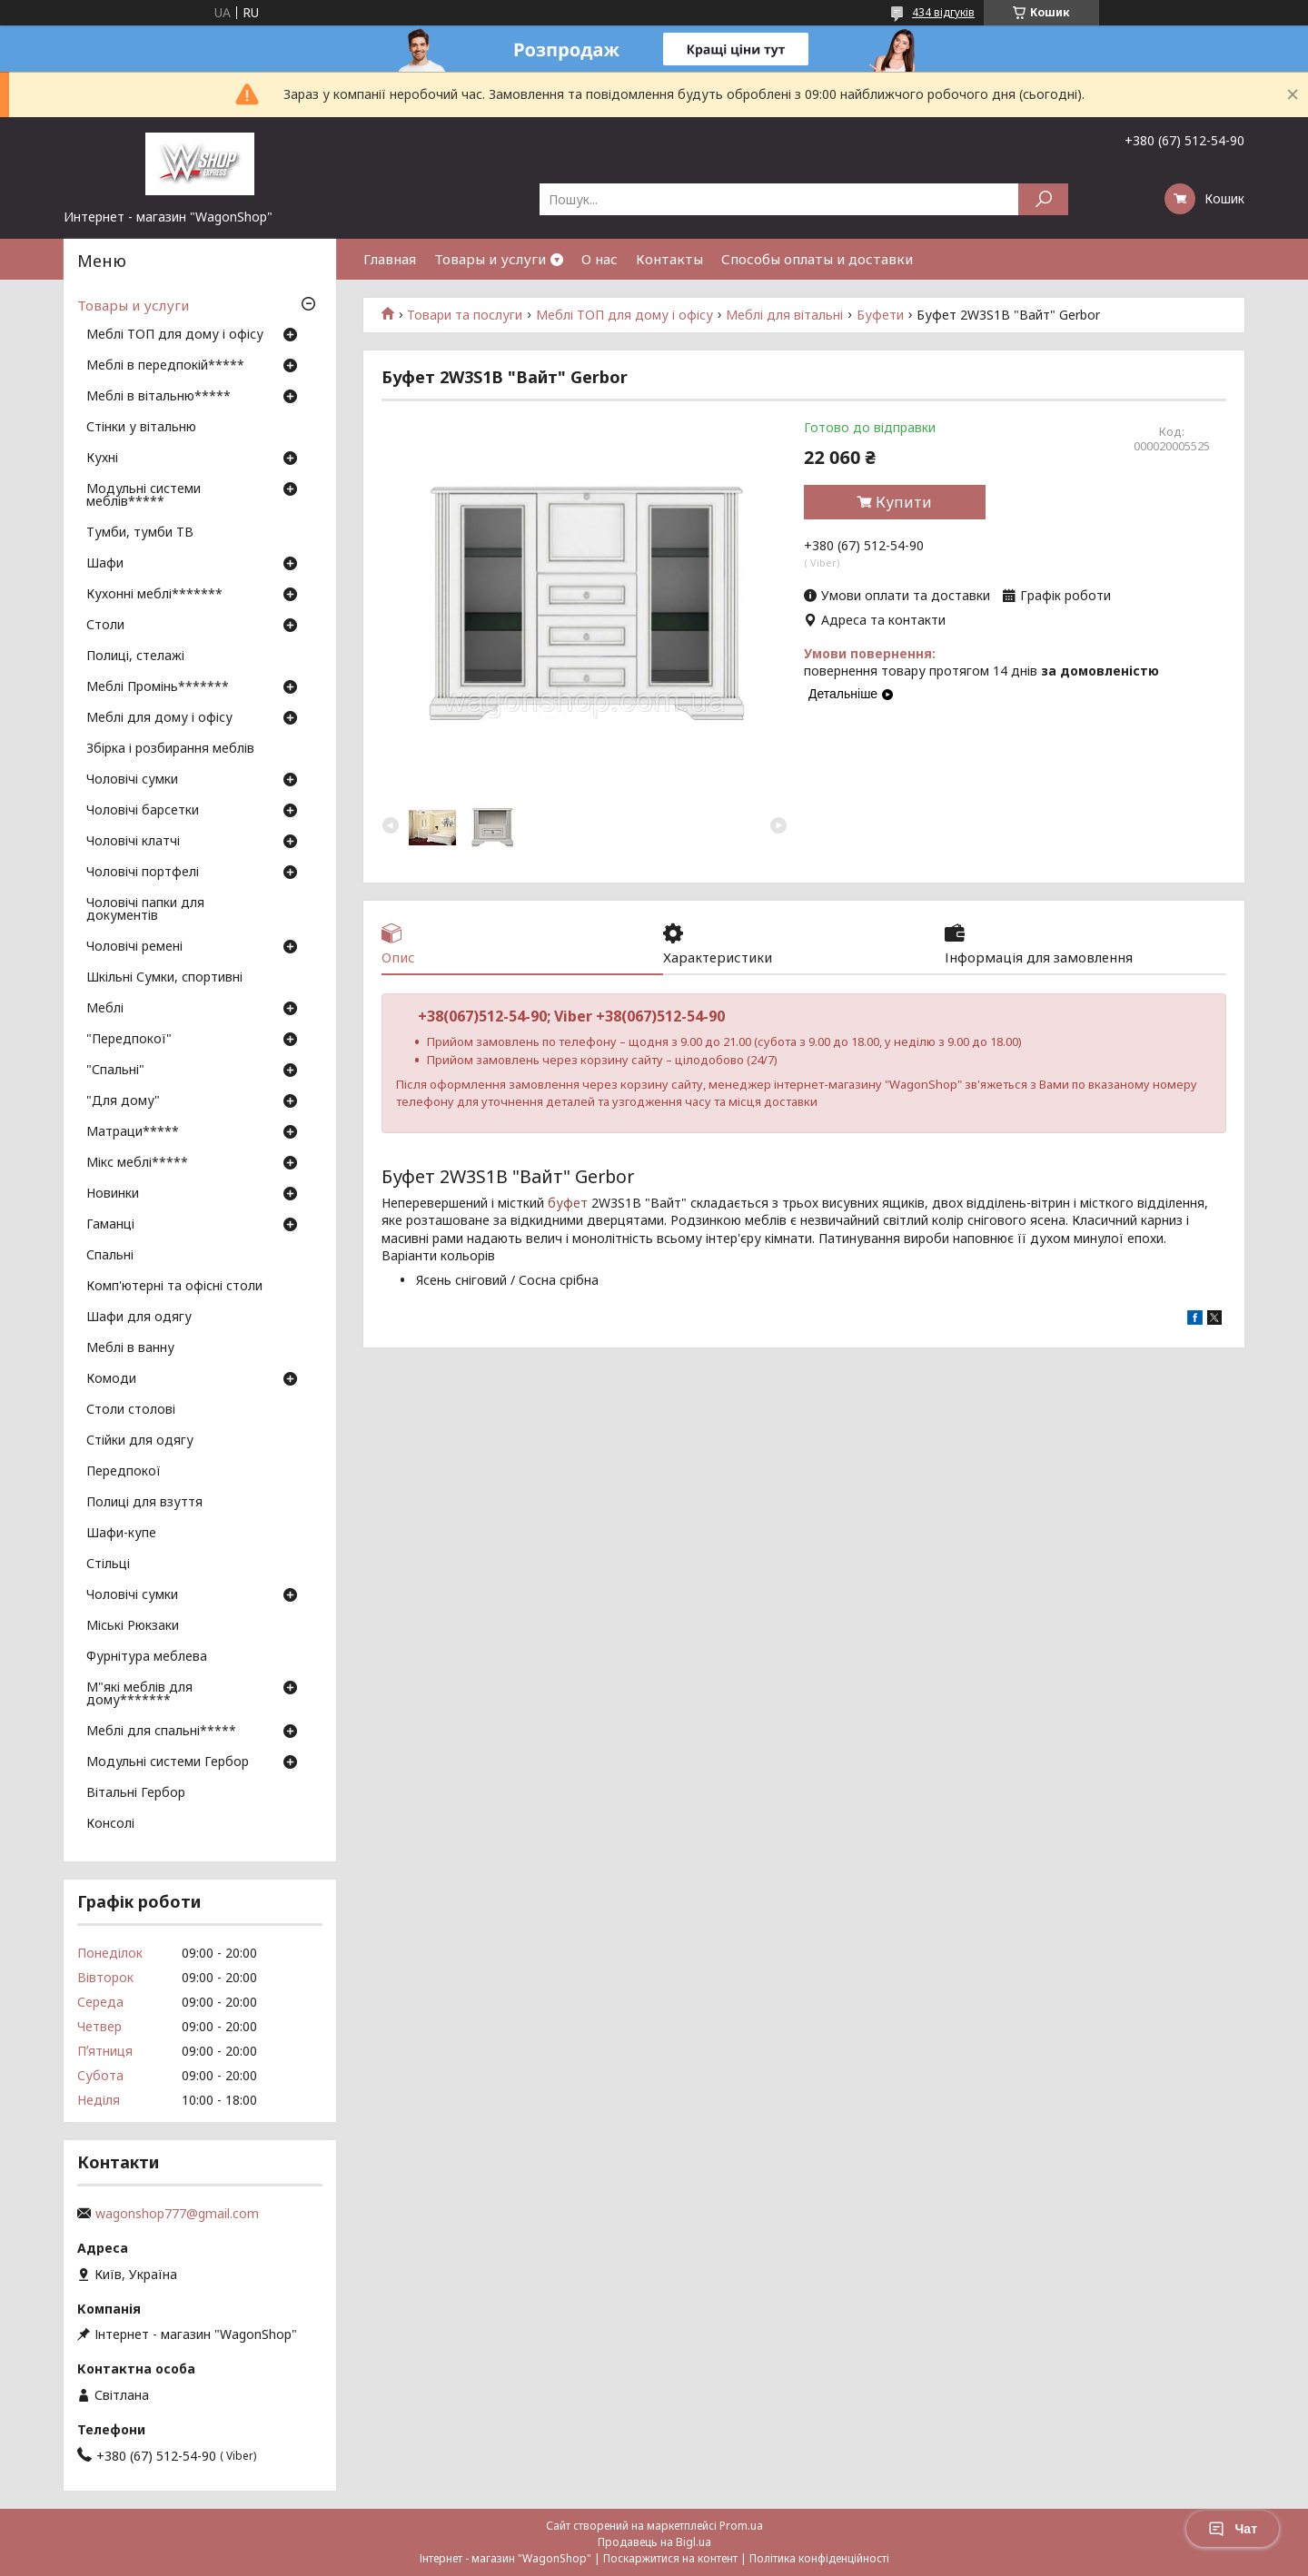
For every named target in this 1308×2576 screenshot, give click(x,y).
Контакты (669, 259)
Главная (389, 259)
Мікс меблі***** (137, 1163)
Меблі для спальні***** (161, 1731)
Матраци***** (132, 1132)
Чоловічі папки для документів (145, 909)
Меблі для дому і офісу (159, 718)
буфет (568, 1203)
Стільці (108, 1564)
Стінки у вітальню (141, 427)
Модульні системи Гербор (167, 1762)
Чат (1232, 2529)
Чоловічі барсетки (142, 811)
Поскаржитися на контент (670, 2558)
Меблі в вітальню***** (158, 397)
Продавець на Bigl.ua (654, 2542)
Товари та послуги (464, 315)
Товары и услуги (490, 259)
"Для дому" (123, 1101)
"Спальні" (115, 1070)
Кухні (102, 458)
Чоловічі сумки (132, 780)
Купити (904, 502)
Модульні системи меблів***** (143, 495)
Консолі (110, 1824)
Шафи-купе (121, 1533)
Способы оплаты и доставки (817, 259)
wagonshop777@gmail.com (177, 2214)
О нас (599, 259)
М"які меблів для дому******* (139, 1694)
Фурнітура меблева (146, 1657)
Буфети (880, 315)
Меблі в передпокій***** (165, 366)
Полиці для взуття (144, 1502)
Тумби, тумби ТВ (139, 533)
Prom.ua (741, 2525)
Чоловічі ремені (134, 947)
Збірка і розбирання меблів (170, 749)
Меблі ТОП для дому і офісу (624, 315)
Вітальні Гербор (135, 1793)
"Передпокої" (129, 1039)
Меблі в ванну (130, 1348)
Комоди (111, 1379)
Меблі (105, 1009)
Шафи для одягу (139, 1317)
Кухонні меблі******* (154, 594)
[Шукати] (1043, 199)
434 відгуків (943, 12)
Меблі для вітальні (784, 315)
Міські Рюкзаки (132, 1626)
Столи (105, 625)
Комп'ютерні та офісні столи (174, 1286)
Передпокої (123, 1472)
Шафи (105, 564)
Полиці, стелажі (135, 656)
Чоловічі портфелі (142, 872)
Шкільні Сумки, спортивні (164, 978)
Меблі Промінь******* (157, 687)
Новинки (112, 1194)
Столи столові (130, 1410)
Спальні (110, 1256)
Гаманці (110, 1225)
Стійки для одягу (139, 1441)
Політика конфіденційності (819, 2558)
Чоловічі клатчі (133, 841)
